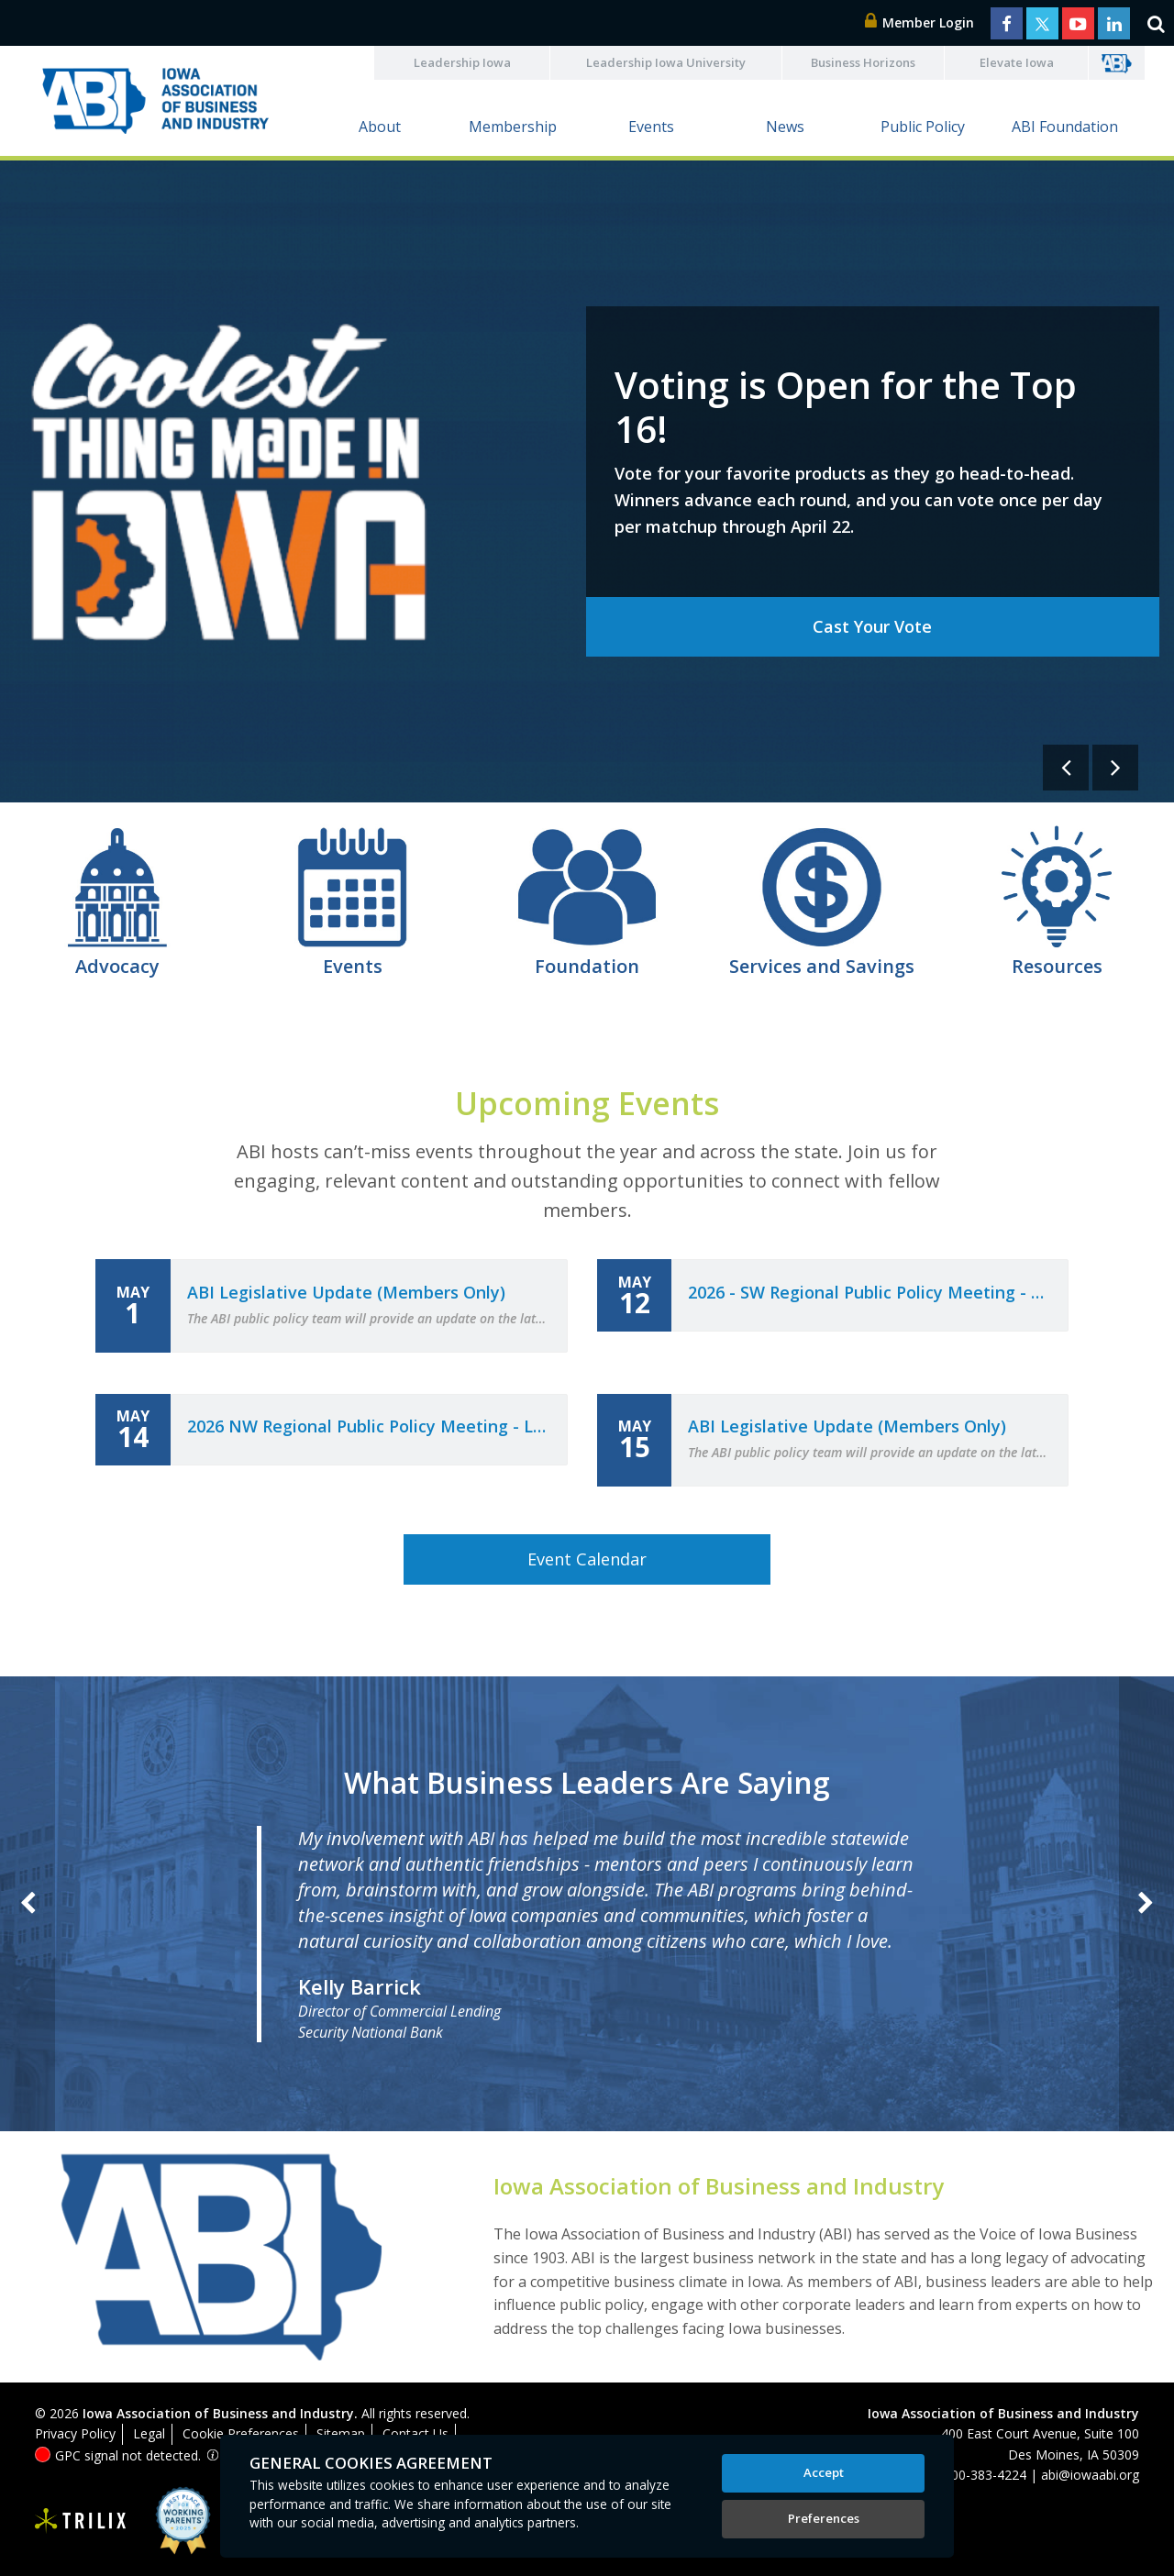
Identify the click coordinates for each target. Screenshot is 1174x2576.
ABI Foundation (1065, 126)
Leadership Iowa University (666, 62)
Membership (513, 126)
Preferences (823, 2518)
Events (651, 126)
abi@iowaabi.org (1090, 2474)
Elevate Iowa (1017, 62)
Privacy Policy (75, 2433)
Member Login (920, 22)
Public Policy (922, 126)
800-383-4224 (985, 2474)
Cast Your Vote (872, 626)
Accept (823, 2472)
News (785, 126)
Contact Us (415, 2433)
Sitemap (340, 2433)
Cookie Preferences (241, 2433)
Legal (149, 2433)
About (380, 126)
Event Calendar (587, 1559)
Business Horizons (863, 62)
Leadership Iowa (462, 62)
